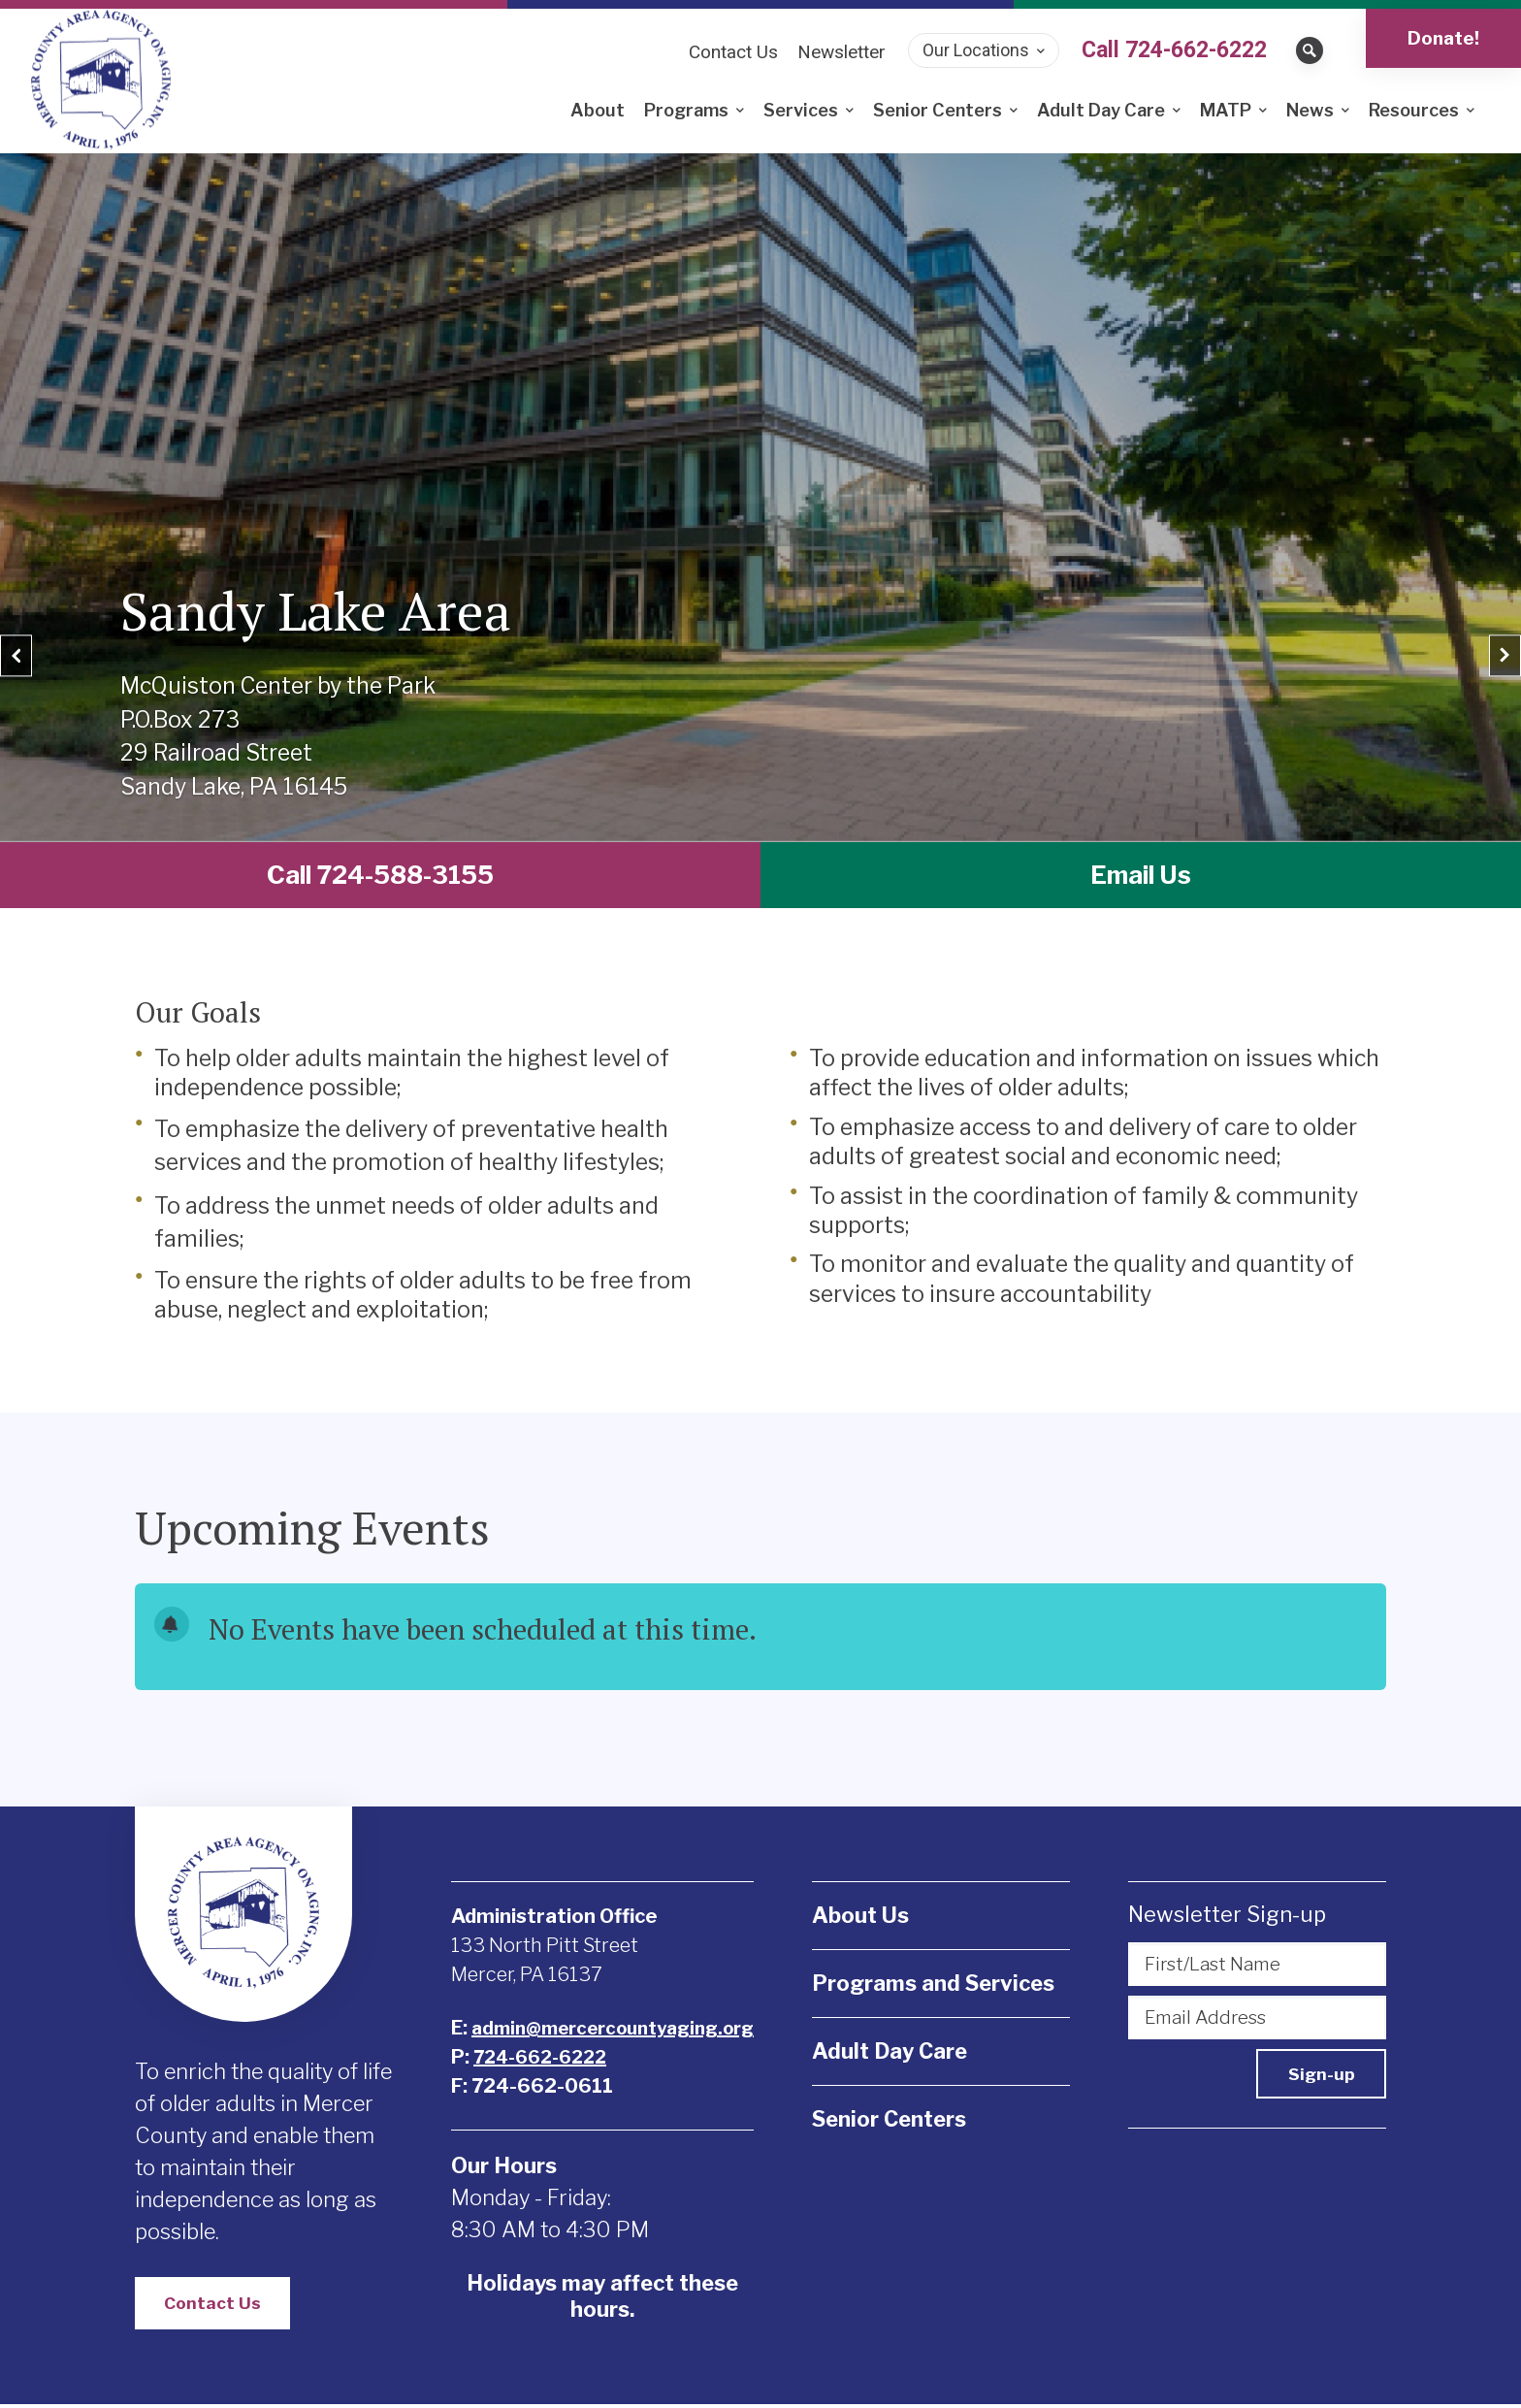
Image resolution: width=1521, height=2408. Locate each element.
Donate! (1443, 38)
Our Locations (975, 50)
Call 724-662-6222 (1174, 50)
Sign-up (1318, 2073)
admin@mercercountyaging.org (617, 2029)
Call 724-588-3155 (380, 876)
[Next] (1483, 632)
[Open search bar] (1309, 50)
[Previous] (37, 632)
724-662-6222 (537, 2058)
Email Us (1141, 876)
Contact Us (214, 2305)
